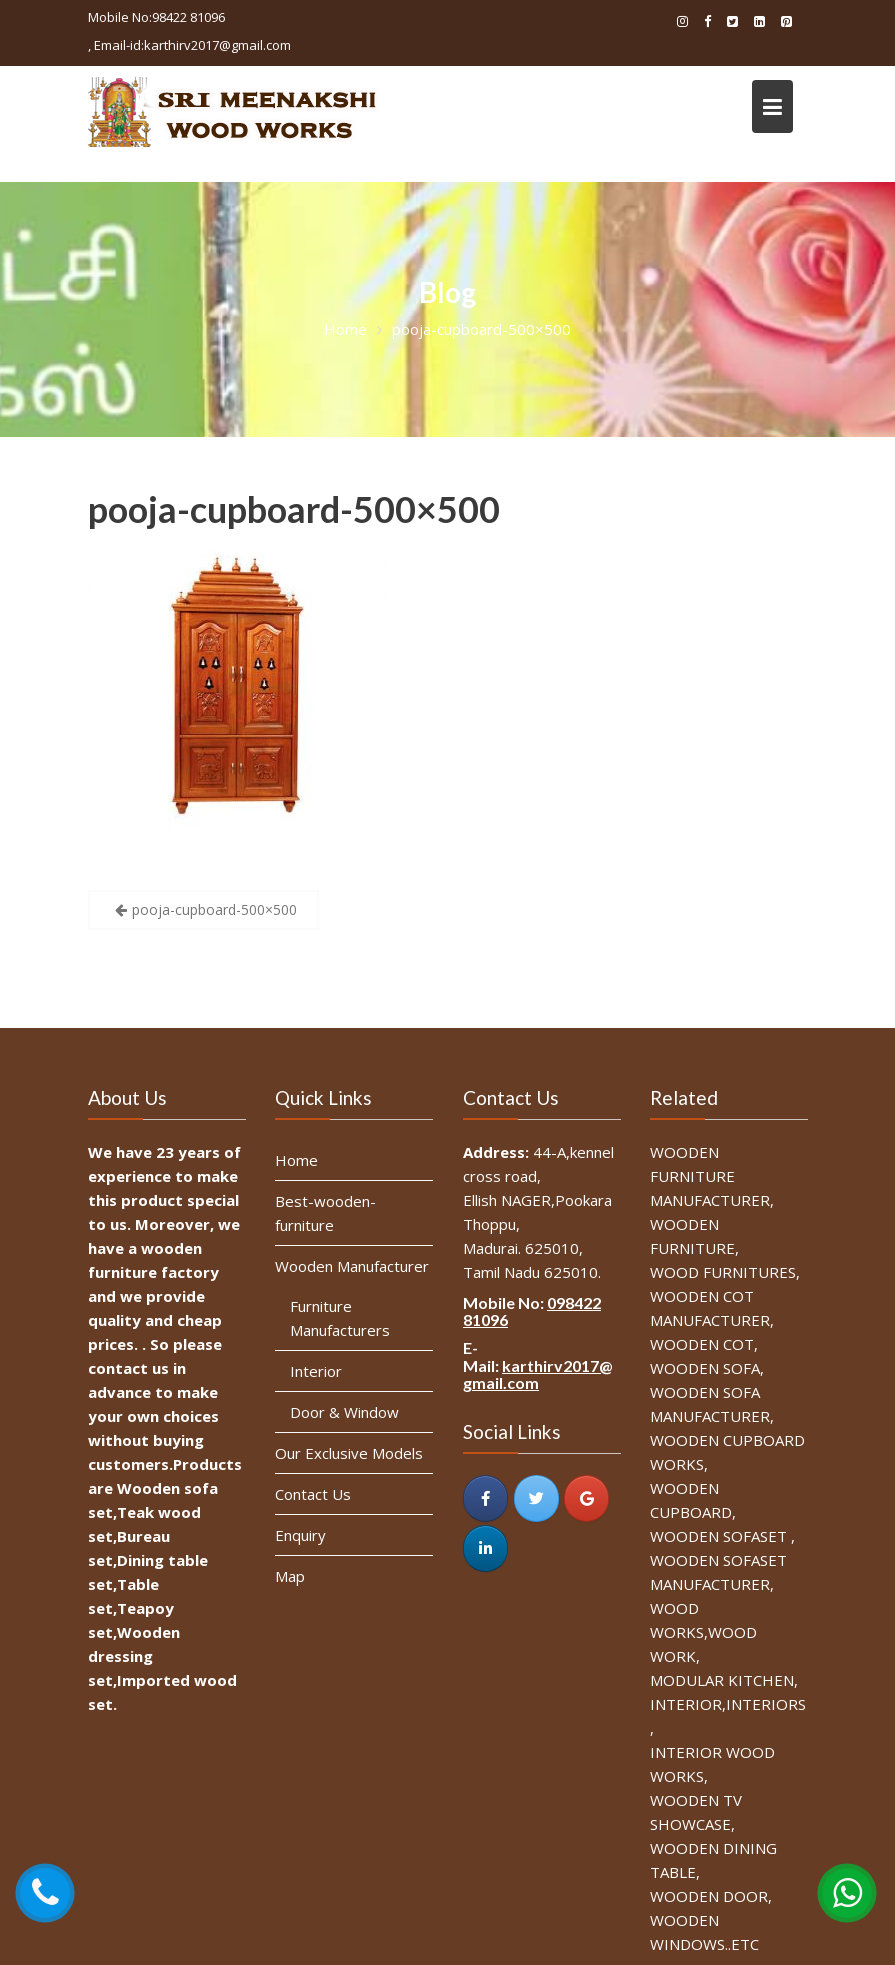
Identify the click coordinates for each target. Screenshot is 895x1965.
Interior (316, 1370)
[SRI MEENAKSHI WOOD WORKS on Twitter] (535, 1496)
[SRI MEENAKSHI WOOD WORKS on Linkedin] (485, 1545)
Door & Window (345, 1411)
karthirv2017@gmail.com (536, 1373)
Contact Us (313, 1492)
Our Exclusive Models (349, 1451)
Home (297, 1162)
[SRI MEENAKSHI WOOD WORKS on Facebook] (485, 1496)
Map (291, 1573)
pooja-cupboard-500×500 (294, 509)
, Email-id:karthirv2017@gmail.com (189, 45)
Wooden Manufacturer (352, 1266)
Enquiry (301, 1532)
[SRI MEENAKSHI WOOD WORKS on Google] (585, 1496)
